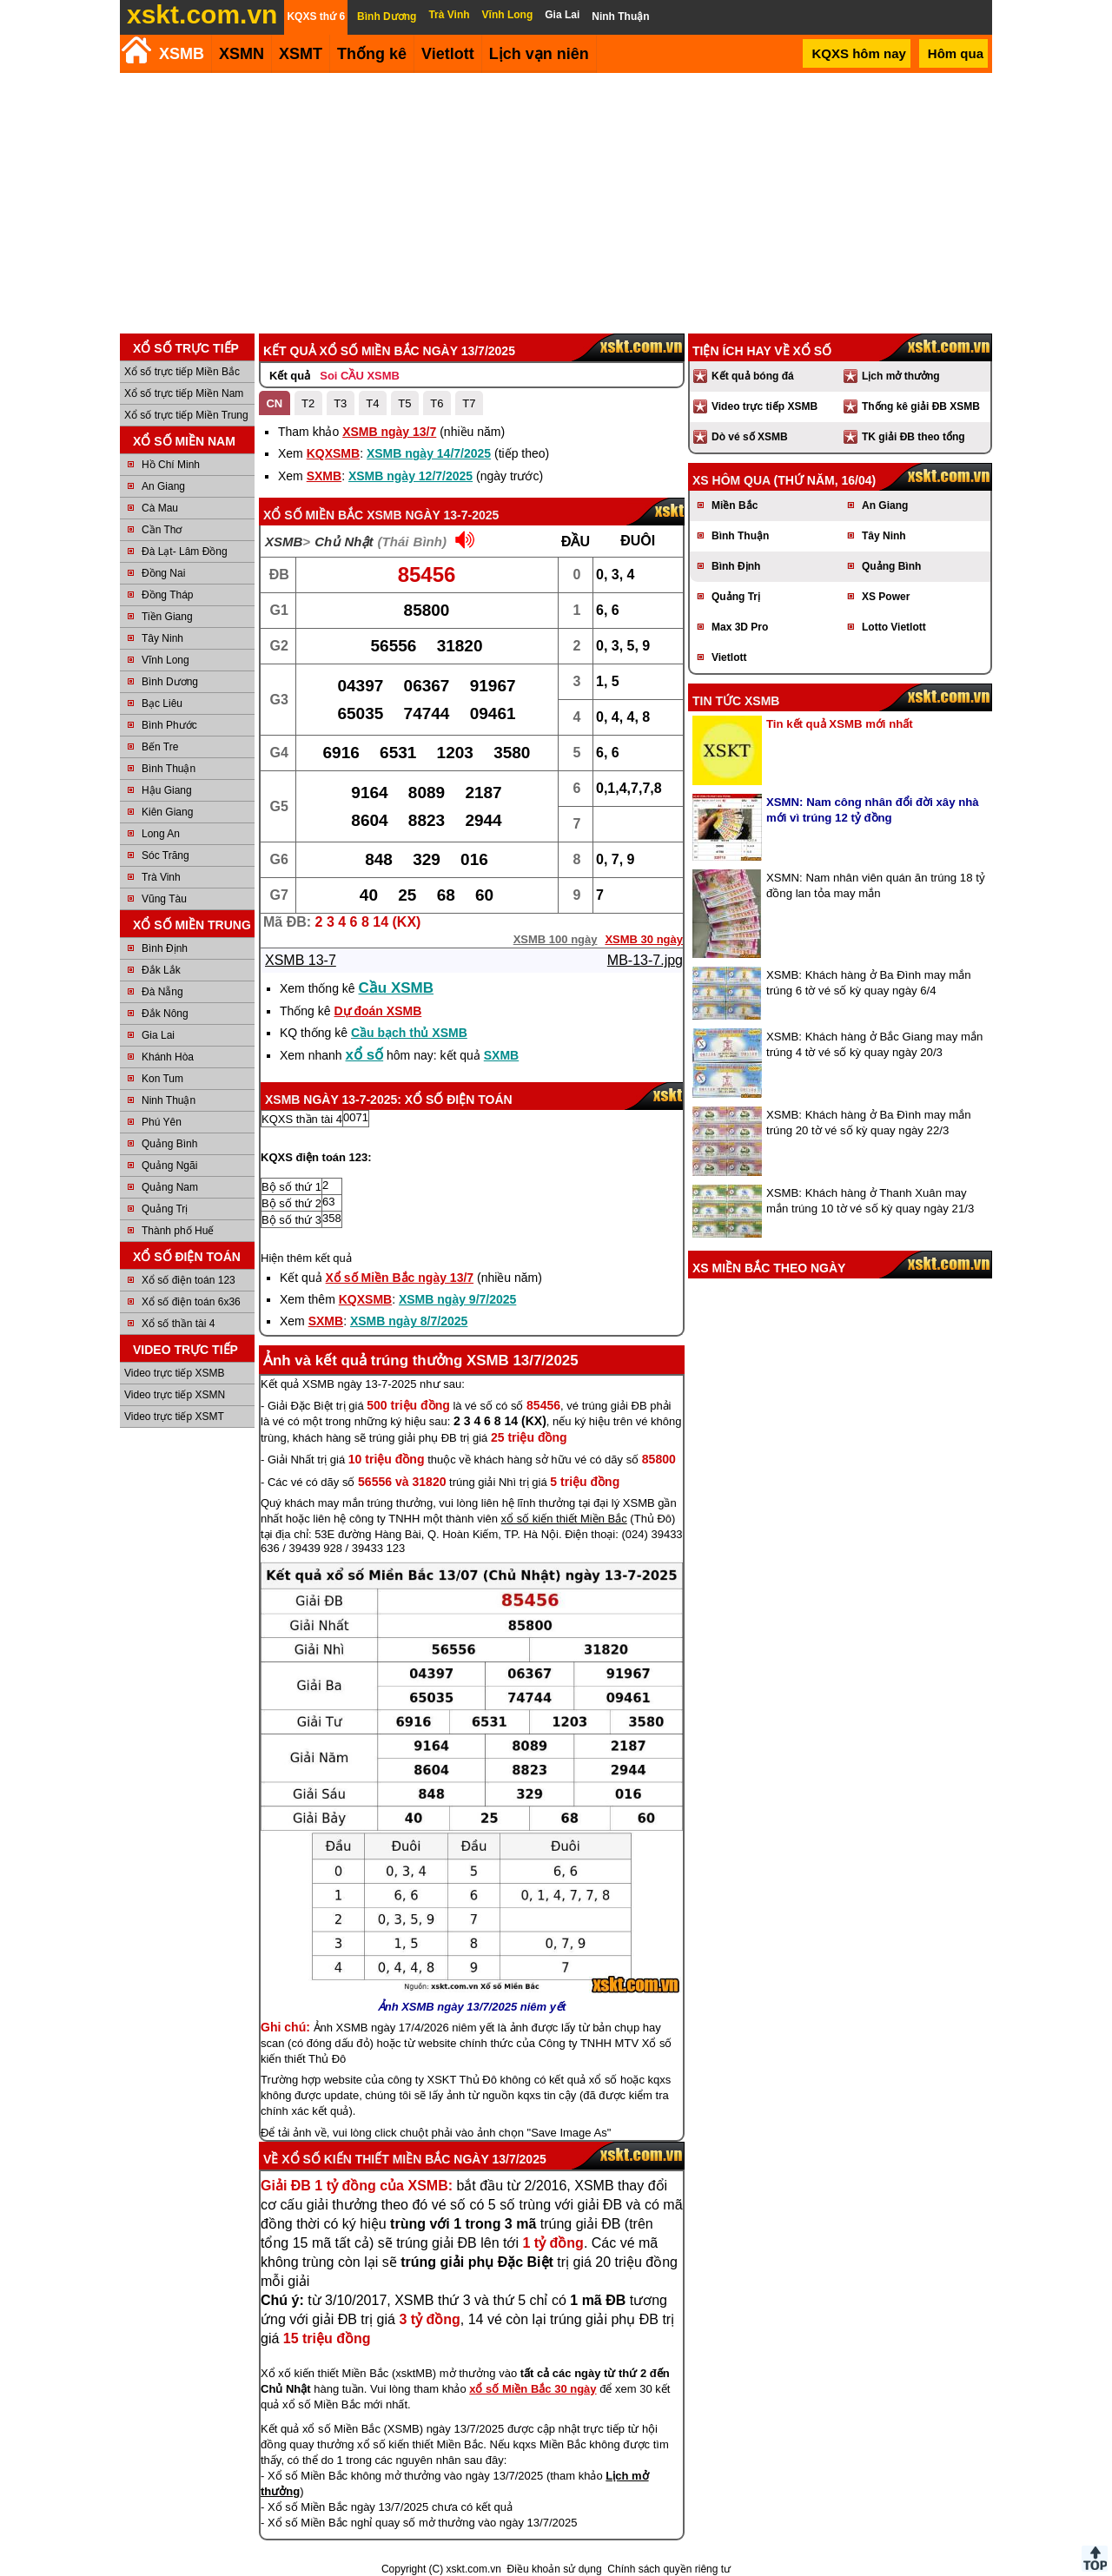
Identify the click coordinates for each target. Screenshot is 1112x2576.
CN (274, 403)
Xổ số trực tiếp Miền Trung (186, 415)
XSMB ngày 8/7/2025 (408, 1321)
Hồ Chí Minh (171, 465)
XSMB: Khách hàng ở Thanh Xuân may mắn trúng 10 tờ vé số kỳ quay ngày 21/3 (870, 1200)
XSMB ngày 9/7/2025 (457, 1299)
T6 (436, 403)
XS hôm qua (731, 480)
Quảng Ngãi (169, 1165)
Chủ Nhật (343, 541)
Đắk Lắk (161, 970)
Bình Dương (170, 682)
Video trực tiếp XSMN (174, 1395)
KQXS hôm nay (858, 53)
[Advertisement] (556, 203)
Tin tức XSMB (735, 701)
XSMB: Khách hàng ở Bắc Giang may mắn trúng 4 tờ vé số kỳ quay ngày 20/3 (874, 1044)
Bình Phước (169, 725)
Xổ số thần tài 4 (178, 1324)
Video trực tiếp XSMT (174, 1416)
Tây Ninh (162, 638)
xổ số (365, 1055)
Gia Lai (158, 1035)
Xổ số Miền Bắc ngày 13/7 (400, 1278)
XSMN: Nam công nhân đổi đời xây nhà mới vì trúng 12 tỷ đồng (872, 810)
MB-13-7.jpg (645, 960)
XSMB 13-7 (300, 960)
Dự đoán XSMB (377, 1011)
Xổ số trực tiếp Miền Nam (183, 393)
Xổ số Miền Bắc (313, 515)
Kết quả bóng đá (753, 376)
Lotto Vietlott (894, 627)
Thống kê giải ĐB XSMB (921, 406)
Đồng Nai (163, 573)
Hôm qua (955, 53)
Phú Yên (162, 1122)
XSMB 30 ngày (644, 939)
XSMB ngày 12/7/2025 (410, 476)
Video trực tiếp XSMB (174, 1373)
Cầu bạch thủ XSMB (409, 1033)
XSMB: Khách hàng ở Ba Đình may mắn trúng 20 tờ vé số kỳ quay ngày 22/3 (868, 1122)
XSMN (241, 54)
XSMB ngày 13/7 (389, 432)
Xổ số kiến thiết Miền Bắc (365, 2159)
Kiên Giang (167, 812)
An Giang (163, 486)
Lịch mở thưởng (901, 376)
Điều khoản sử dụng (554, 2569)
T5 (404, 403)
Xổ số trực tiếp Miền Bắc (182, 372)
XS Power (886, 597)
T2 (307, 403)
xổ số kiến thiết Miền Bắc (564, 1518)
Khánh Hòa (168, 1057)
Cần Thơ (162, 530)
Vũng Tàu (164, 899)
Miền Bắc (735, 505)
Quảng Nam (170, 1187)
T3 (340, 403)
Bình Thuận (168, 769)
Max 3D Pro (740, 627)
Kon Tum (162, 1079)
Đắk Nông (165, 1013)
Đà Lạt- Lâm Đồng (185, 551)
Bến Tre (160, 747)
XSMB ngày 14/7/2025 (429, 453)
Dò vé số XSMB (750, 437)
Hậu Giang (167, 790)
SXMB (324, 476)
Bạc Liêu (162, 703)
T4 (372, 403)
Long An (161, 834)
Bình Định (165, 948)
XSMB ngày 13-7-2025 (433, 515)
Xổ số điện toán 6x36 (191, 1302)
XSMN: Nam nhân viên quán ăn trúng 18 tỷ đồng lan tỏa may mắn (875, 885)
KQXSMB (333, 453)
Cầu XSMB (396, 988)
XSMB (181, 54)
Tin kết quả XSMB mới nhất (839, 723)
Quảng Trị (165, 1209)
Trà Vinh (161, 877)
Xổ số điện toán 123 (188, 1280)
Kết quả (289, 375)
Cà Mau (160, 508)
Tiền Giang (167, 617)
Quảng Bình (169, 1144)
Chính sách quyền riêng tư (669, 2569)
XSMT (300, 54)
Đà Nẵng (162, 992)
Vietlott (729, 657)
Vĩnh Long (165, 660)
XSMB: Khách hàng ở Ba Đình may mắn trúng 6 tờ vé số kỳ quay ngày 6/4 (868, 982)
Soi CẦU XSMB (360, 375)
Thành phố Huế (178, 1231)
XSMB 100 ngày (555, 939)
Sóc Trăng (165, 855)
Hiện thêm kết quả (306, 1258)
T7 (468, 403)
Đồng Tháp (167, 595)
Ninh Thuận (168, 1100)
